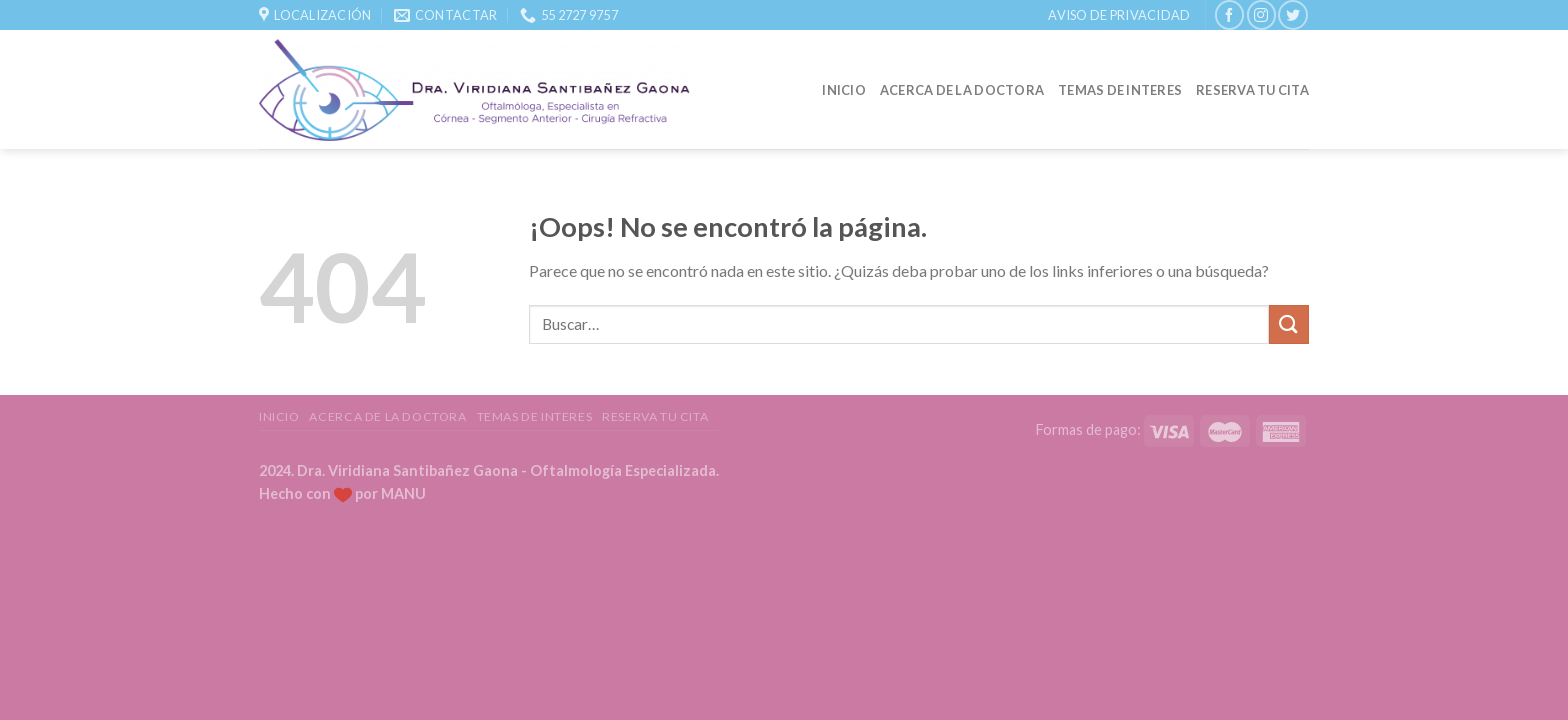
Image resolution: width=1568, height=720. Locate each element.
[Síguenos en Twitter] (1292, 14)
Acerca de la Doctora (962, 90)
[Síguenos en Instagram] (1261, 14)
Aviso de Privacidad (1119, 15)
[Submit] (1289, 324)
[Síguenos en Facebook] (1229, 14)
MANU (403, 493)
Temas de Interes (1120, 90)
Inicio (844, 90)
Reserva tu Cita (1252, 90)
